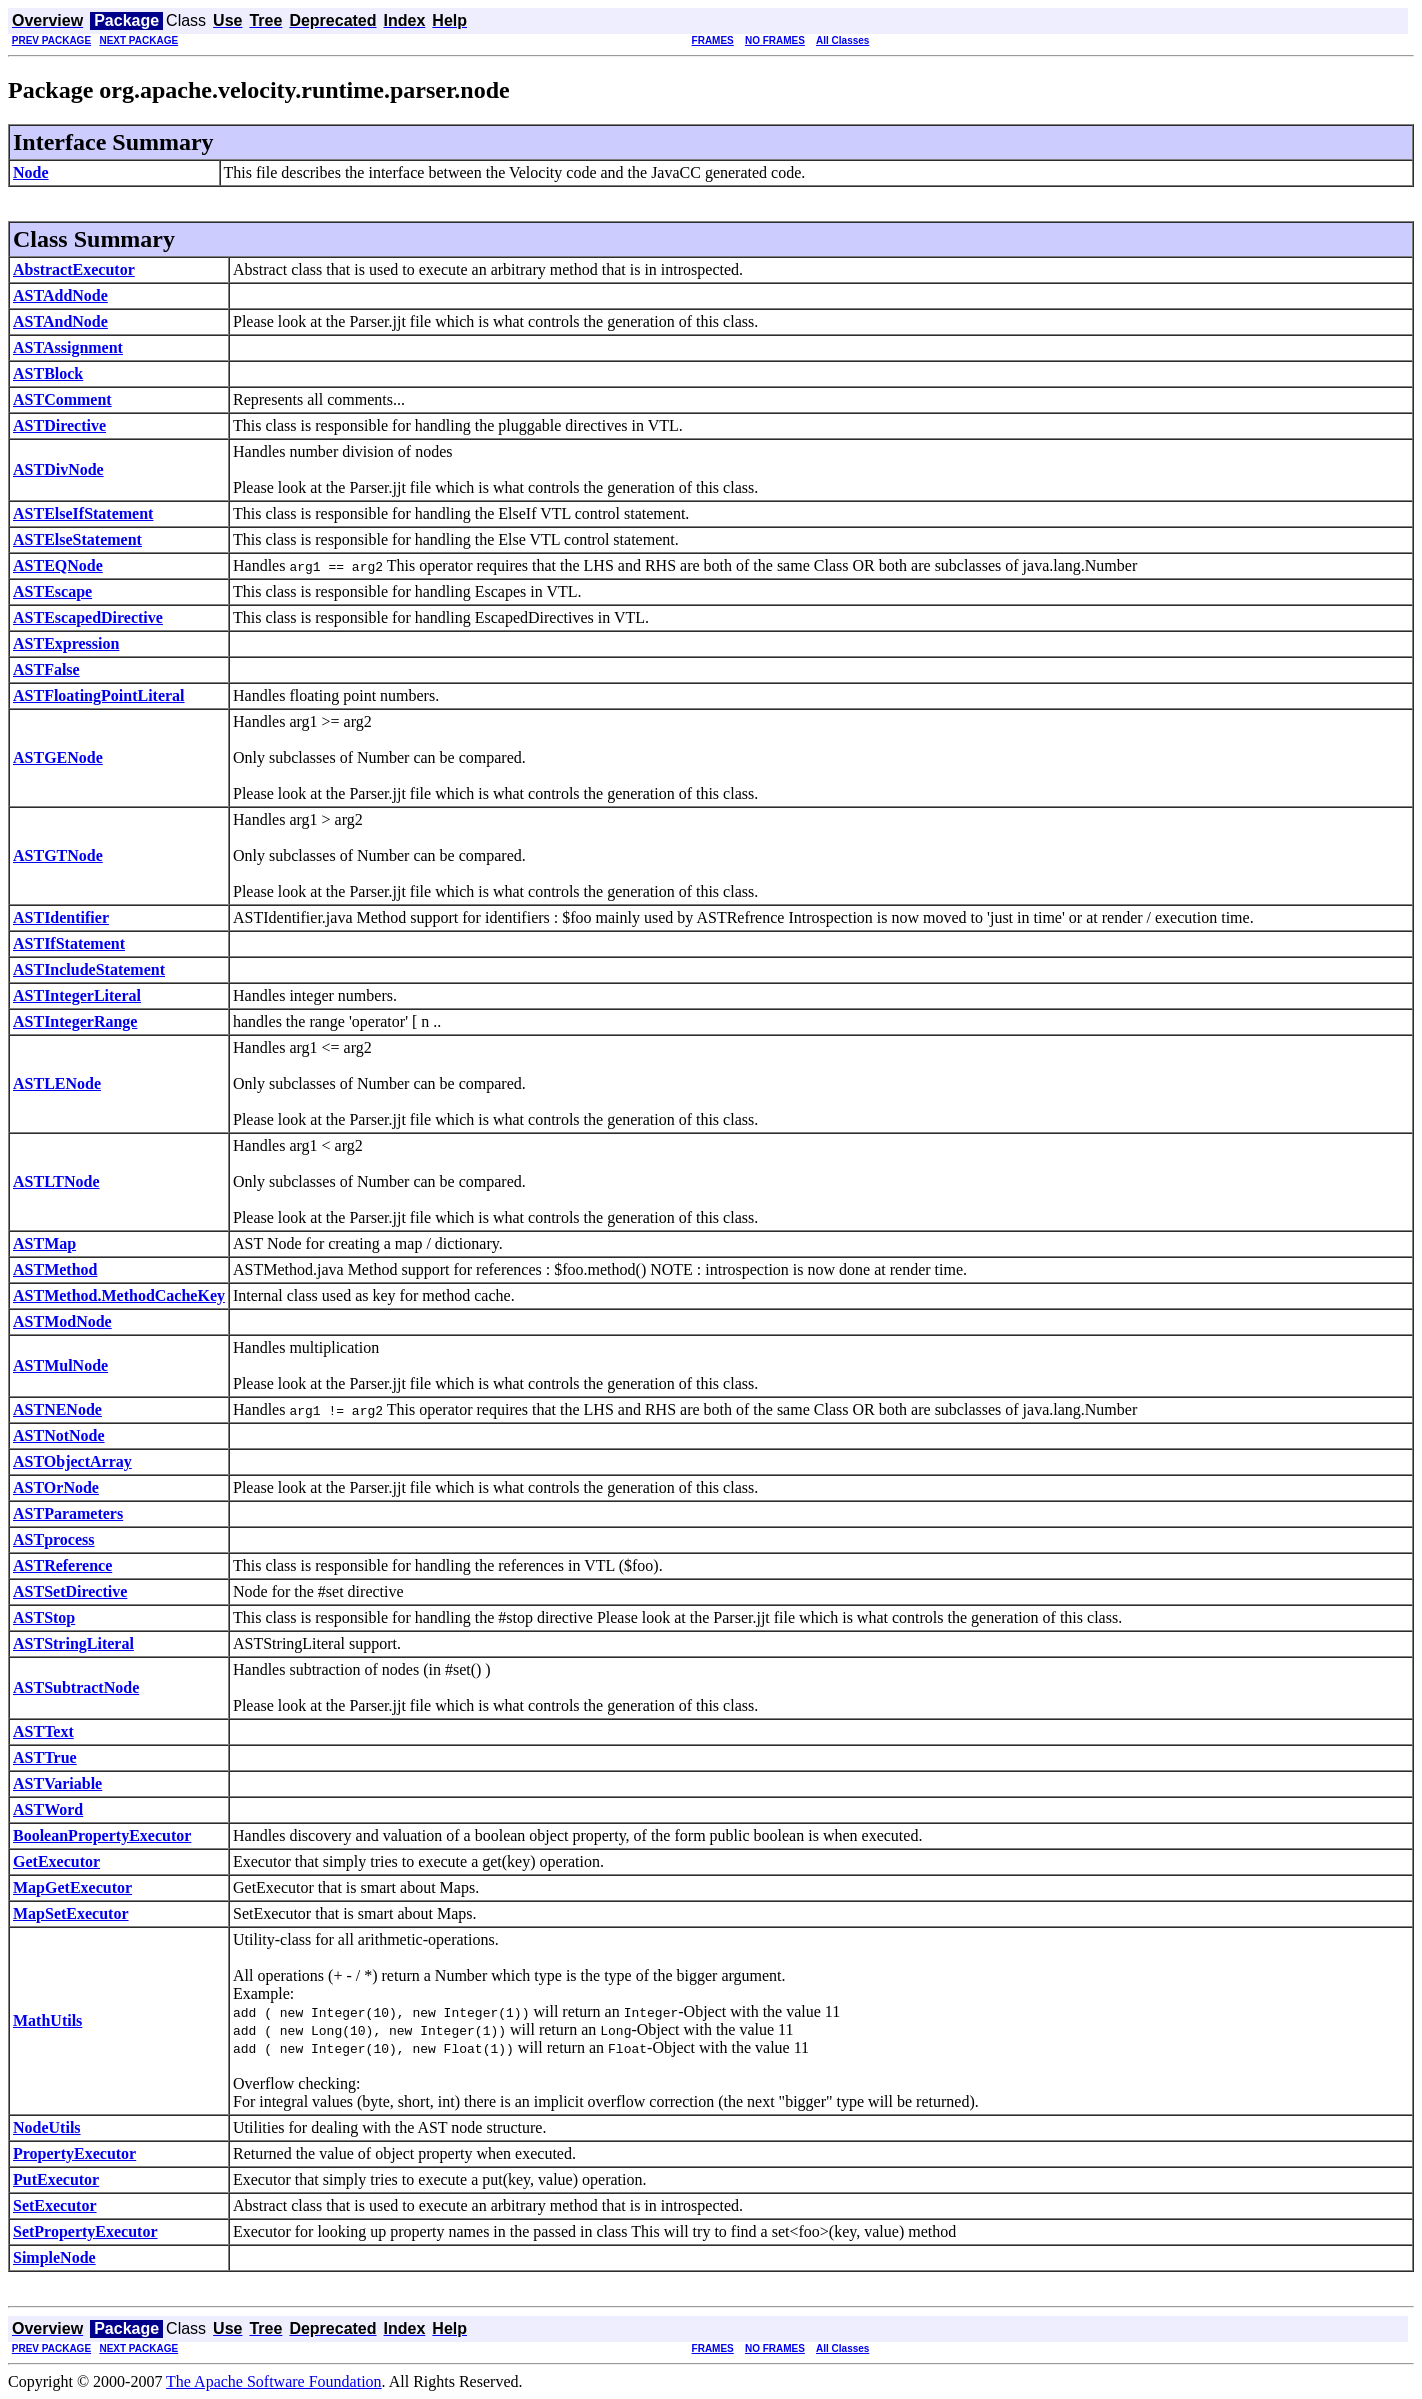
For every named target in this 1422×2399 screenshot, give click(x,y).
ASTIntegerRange (75, 1021)
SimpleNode (54, 2257)
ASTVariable (57, 1783)
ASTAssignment (68, 347)
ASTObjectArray (72, 1461)
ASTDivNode (58, 469)
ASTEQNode (58, 565)
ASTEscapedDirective (88, 617)
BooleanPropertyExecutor (102, 1835)
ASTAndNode (60, 321)
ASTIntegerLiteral (77, 995)
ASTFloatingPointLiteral (99, 695)
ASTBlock (48, 373)
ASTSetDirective (70, 1591)
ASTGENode (58, 757)
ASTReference (62, 1565)
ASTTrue (45, 1757)
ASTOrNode (56, 1487)
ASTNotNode (59, 1435)
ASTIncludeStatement (89, 969)
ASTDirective (59, 425)
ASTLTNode (56, 1181)
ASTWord (48, 1809)
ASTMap (44, 1243)
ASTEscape (52, 591)
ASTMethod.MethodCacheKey (119, 1295)
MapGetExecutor (72, 1887)
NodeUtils (47, 2127)
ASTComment (62, 399)
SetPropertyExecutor (85, 2231)
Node (31, 172)
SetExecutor (55, 2205)
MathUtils (47, 2020)
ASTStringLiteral (73, 1643)
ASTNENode (57, 1409)
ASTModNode (62, 1321)
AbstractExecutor (74, 269)
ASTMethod (55, 1269)
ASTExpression (66, 643)
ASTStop (44, 1617)
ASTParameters (68, 1513)
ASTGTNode (58, 855)
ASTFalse (46, 669)
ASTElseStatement (77, 539)
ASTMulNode (60, 1365)
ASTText (43, 1731)
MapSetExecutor (71, 1913)
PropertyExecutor (74, 2153)
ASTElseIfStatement (83, 513)
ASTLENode (57, 1083)
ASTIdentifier (61, 917)
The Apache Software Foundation (274, 2381)
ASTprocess (54, 1539)
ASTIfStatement (69, 943)
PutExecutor (56, 2179)
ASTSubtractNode (76, 1687)
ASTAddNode (60, 295)
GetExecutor (56, 1861)
